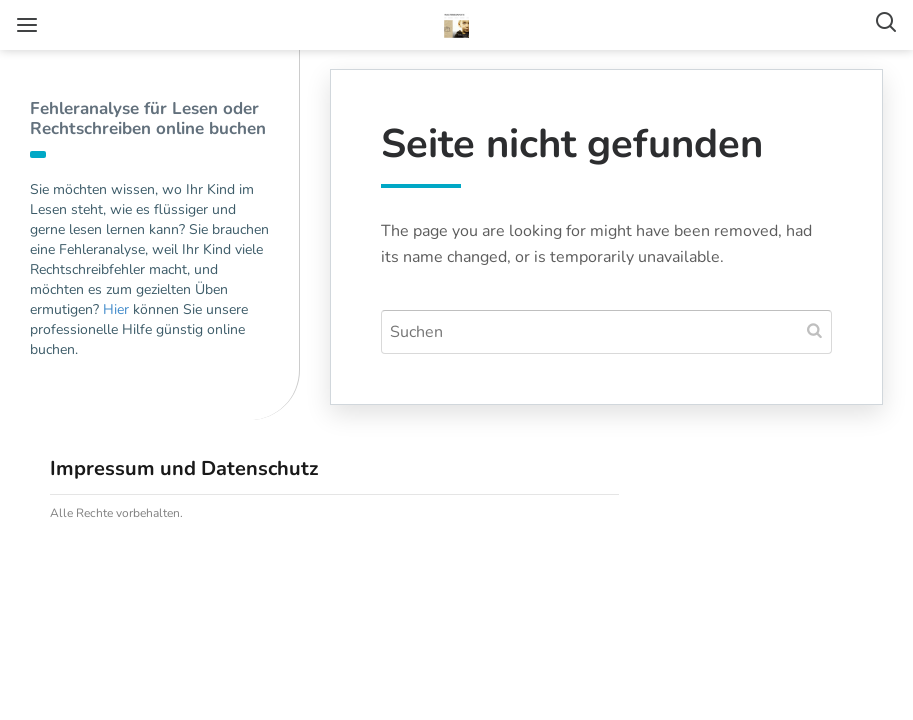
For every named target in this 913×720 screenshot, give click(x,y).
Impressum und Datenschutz (184, 468)
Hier (116, 309)
